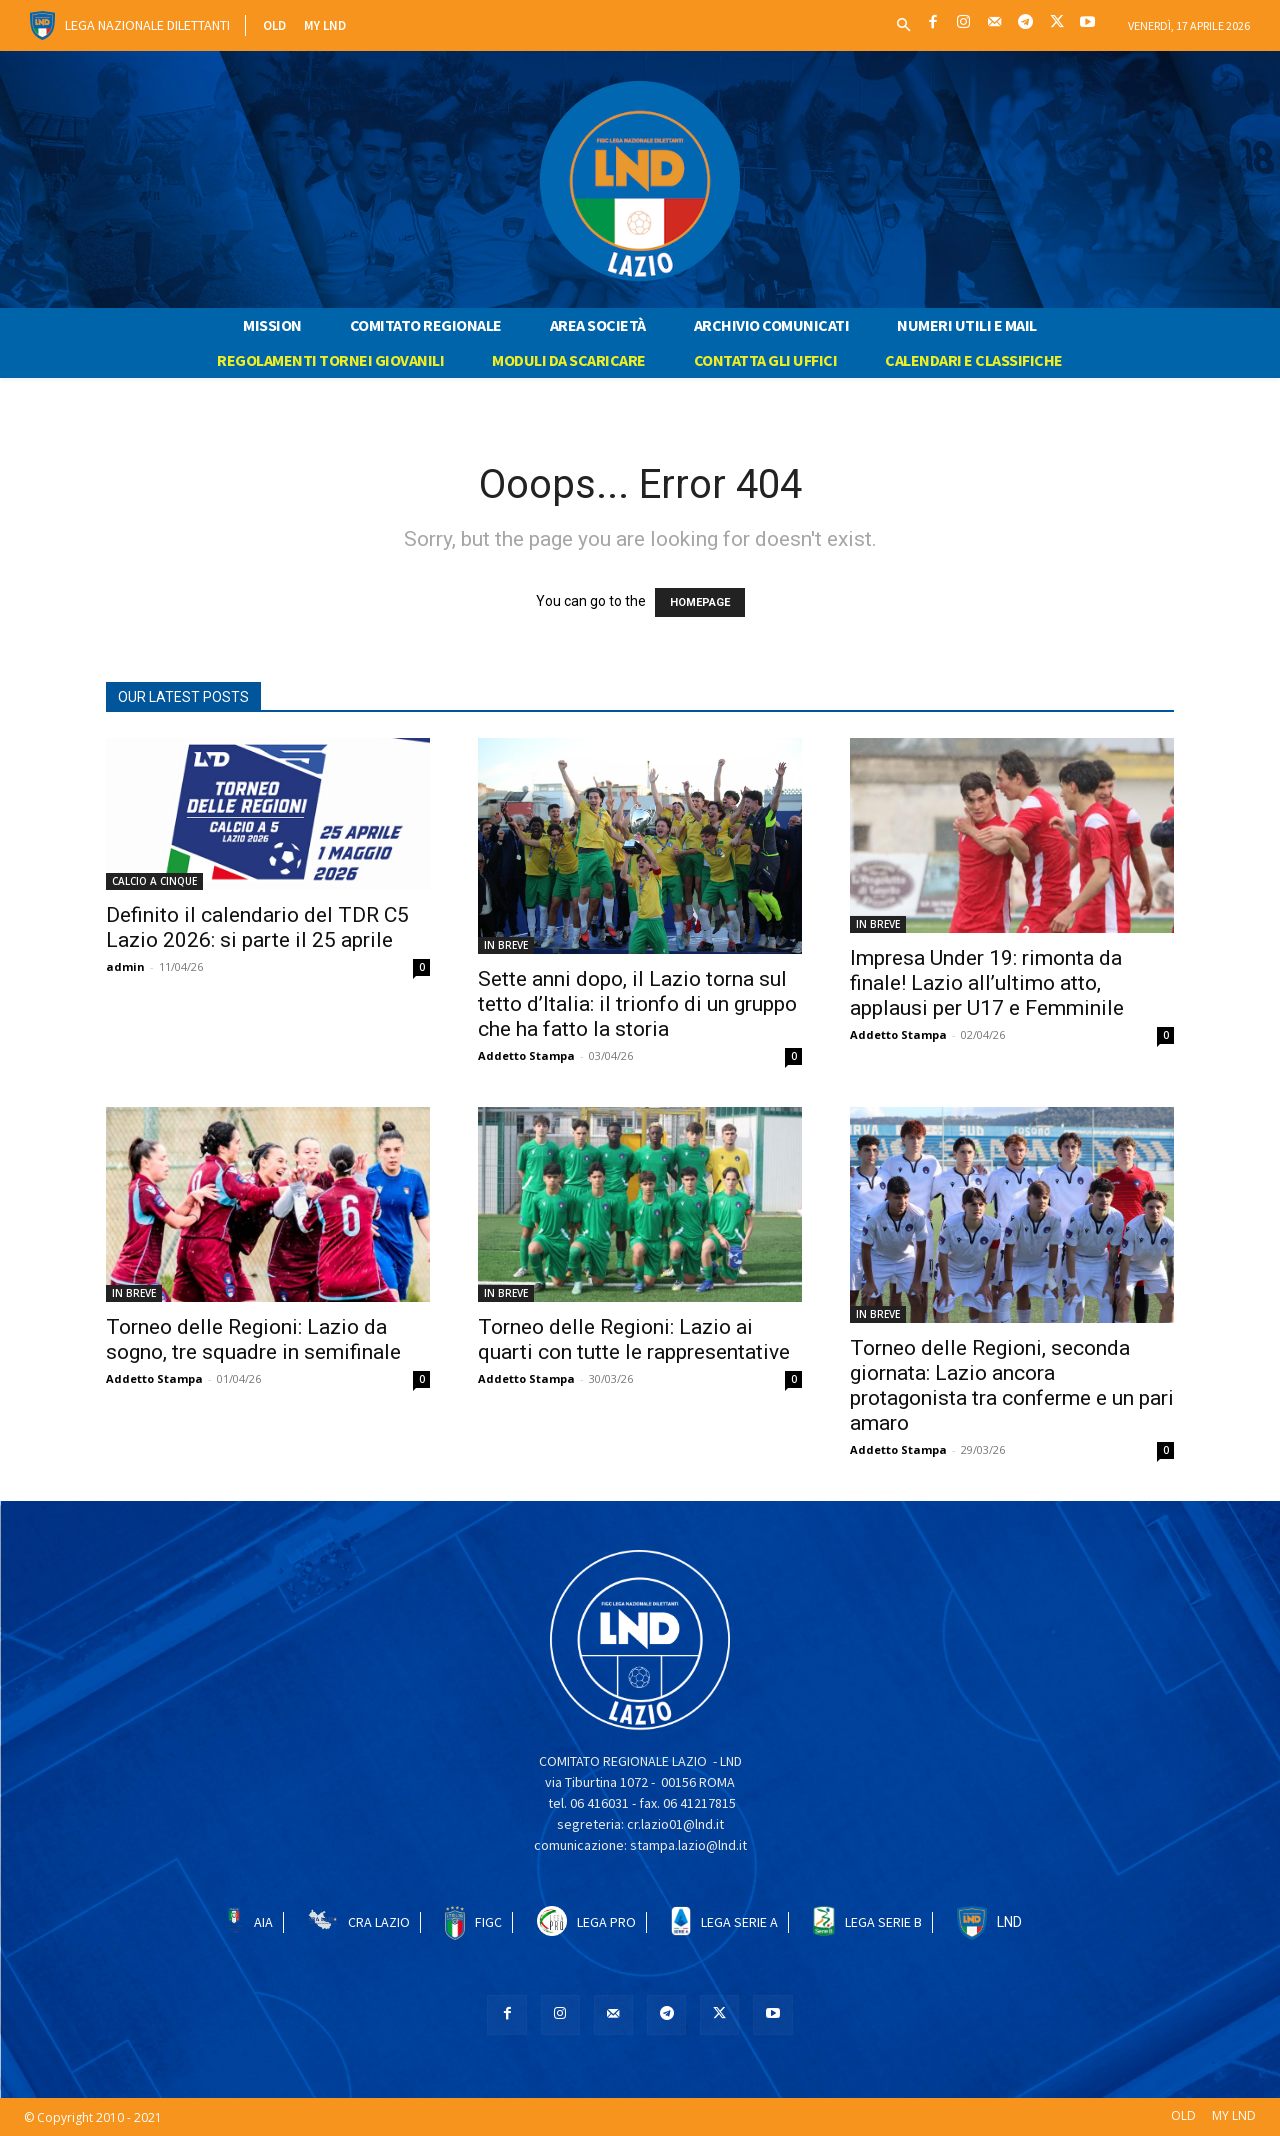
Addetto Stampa (526, 1055)
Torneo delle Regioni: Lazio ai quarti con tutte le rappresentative (634, 1339)
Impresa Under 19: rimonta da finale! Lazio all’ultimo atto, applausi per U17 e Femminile (987, 983)
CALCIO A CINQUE (154, 881)
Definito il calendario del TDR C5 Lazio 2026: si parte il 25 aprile (257, 927)
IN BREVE (506, 945)
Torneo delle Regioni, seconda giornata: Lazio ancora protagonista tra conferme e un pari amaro (1012, 1385)
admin (125, 966)
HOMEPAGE (700, 602)
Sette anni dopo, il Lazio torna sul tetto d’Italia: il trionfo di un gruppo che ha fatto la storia (637, 1004)
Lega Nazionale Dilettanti (147, 25)
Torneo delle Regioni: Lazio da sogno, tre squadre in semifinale (253, 1339)
